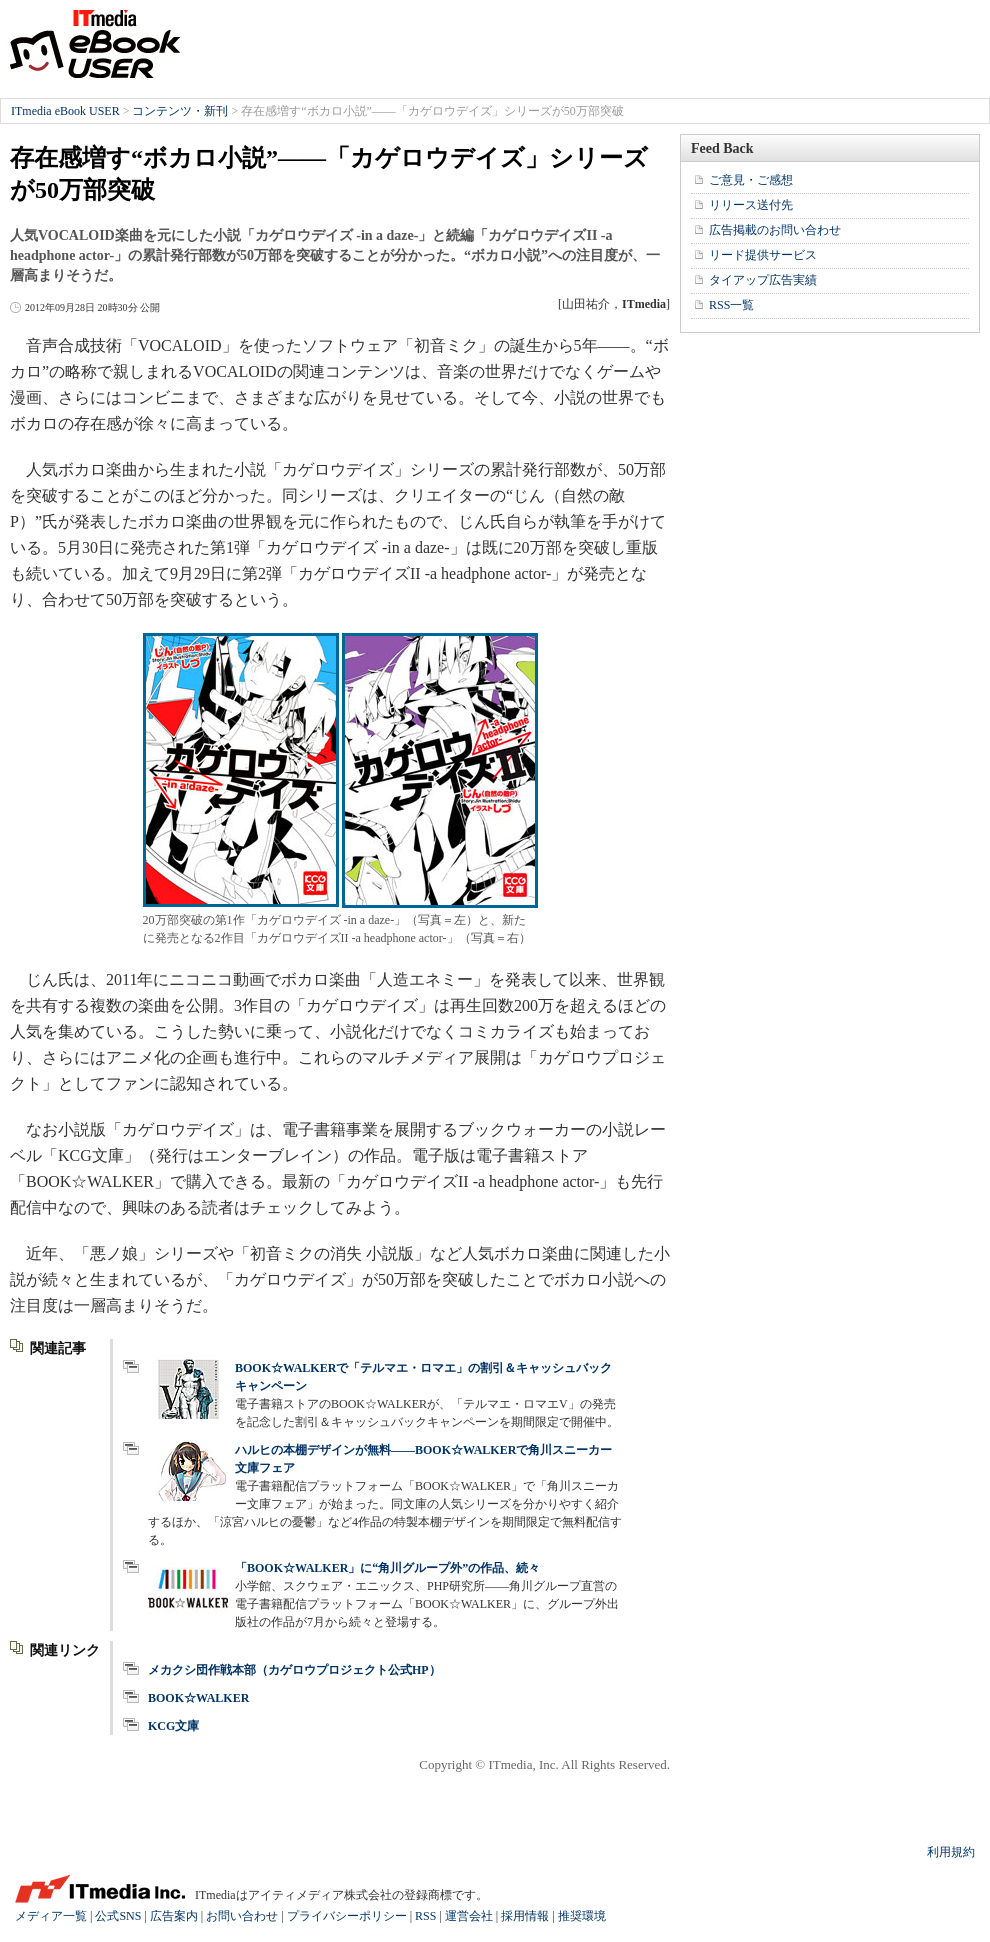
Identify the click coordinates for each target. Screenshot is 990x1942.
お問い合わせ (242, 1916)
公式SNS (118, 1916)
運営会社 (469, 1916)
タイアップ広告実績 (763, 280)
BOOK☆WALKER (198, 1698)
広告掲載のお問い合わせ (775, 230)
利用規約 (951, 1852)
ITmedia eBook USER (95, 44)
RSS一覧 (731, 305)
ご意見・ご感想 (751, 180)
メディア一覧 (51, 1916)
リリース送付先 (751, 205)
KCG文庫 (173, 1726)
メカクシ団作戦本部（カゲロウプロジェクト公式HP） (294, 1670)
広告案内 (174, 1916)
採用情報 (525, 1916)
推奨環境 (582, 1916)
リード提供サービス (763, 255)
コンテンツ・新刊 (180, 111)
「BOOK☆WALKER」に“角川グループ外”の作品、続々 (387, 1568)
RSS (425, 1916)
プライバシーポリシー (347, 1916)
